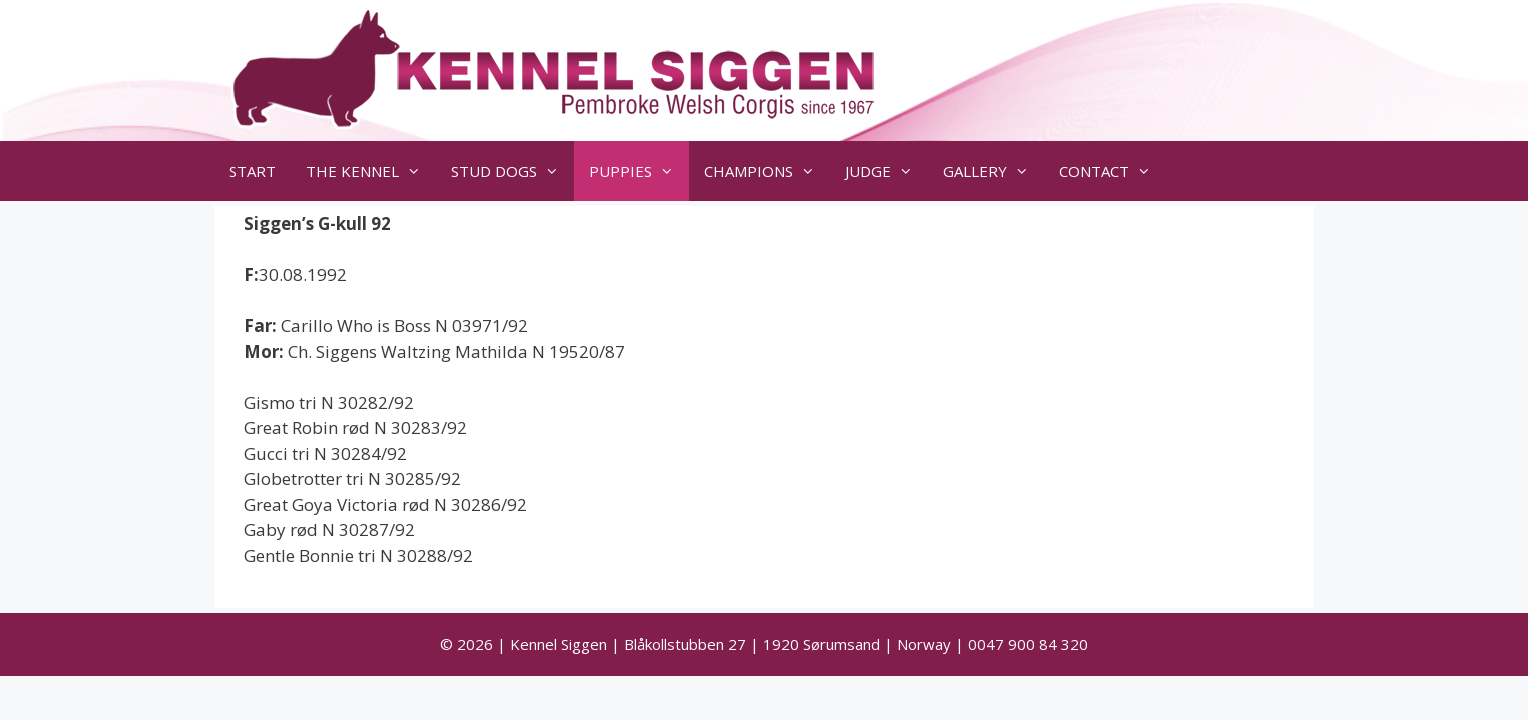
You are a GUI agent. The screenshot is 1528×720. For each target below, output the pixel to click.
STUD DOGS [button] (512, 171)
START (252, 171)
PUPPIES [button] (639, 171)
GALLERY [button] (993, 171)
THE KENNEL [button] (371, 171)
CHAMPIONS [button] (767, 171)
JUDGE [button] (886, 171)
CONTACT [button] (1112, 171)
